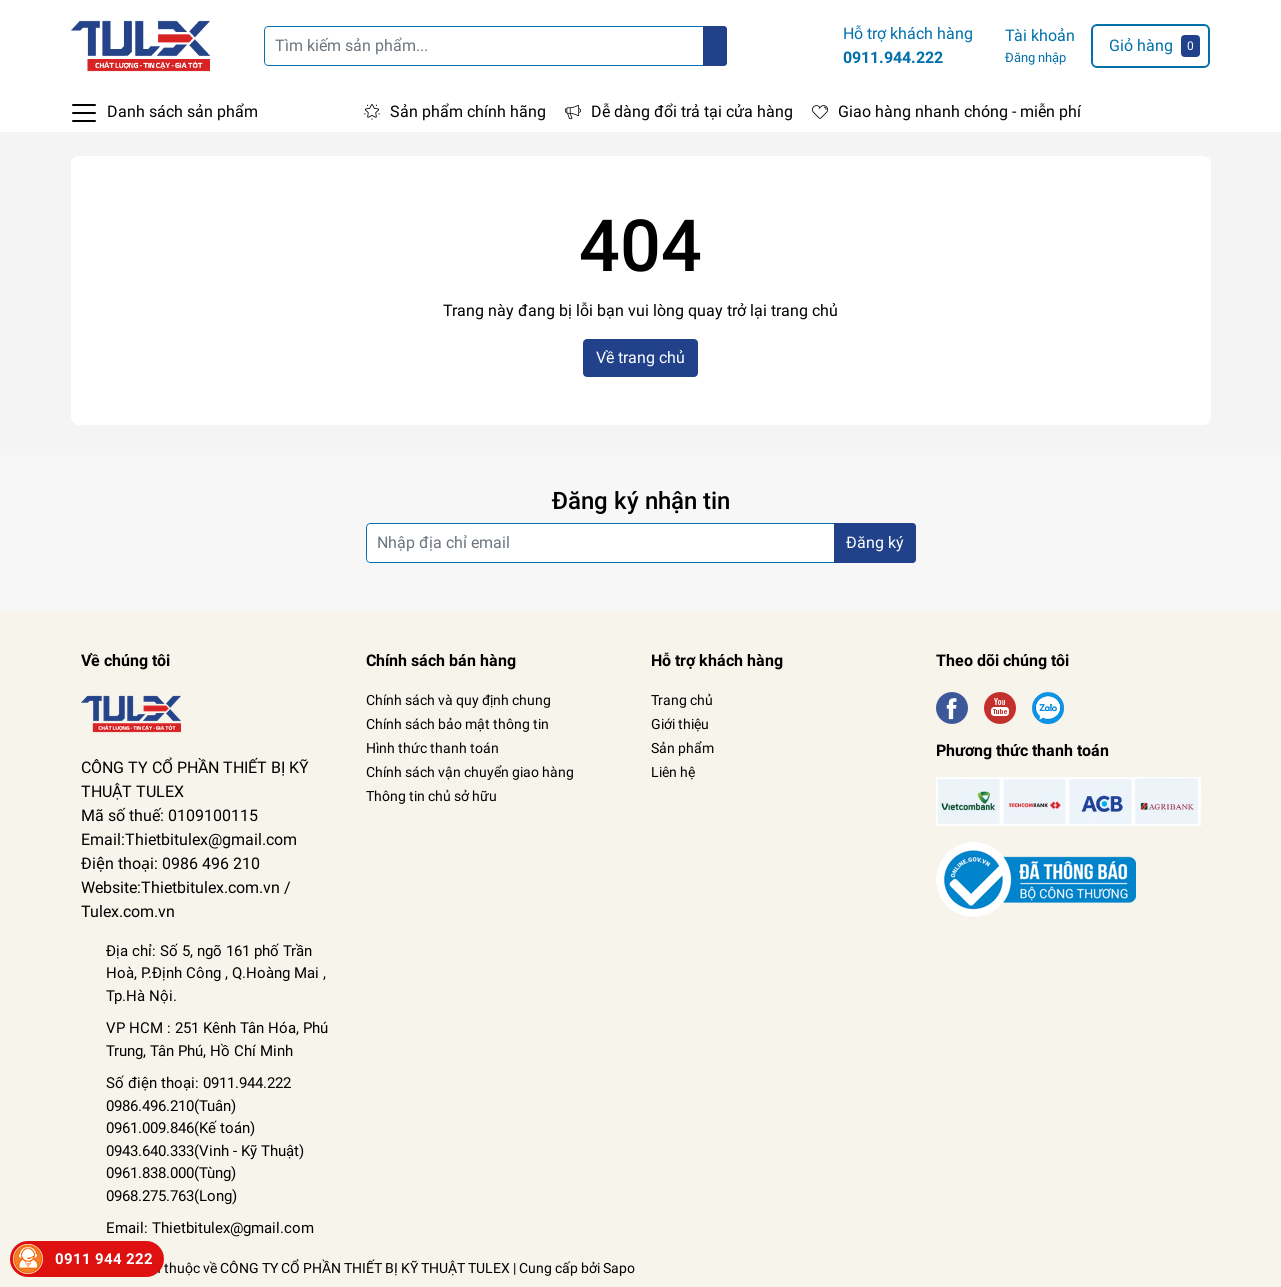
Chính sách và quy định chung (458, 700)
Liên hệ (673, 772)
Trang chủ (682, 700)
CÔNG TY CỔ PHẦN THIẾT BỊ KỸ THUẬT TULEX (365, 1268)
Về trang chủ (640, 357)
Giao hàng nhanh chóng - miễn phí (959, 111)
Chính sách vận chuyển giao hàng (470, 772)
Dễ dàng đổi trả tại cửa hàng (692, 111)
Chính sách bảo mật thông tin (457, 724)
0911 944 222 (104, 1259)
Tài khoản (1040, 35)
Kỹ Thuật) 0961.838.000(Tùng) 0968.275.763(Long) (205, 1173)
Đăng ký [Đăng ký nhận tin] (875, 542)
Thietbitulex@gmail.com (233, 1228)
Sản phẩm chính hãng (468, 111)
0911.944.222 (893, 57)
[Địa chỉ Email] (641, 543)
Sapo (619, 1268)
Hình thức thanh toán (432, 748)
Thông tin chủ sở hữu (431, 796)
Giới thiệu (680, 724)
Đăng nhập (1035, 57)
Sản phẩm (682, 748)
